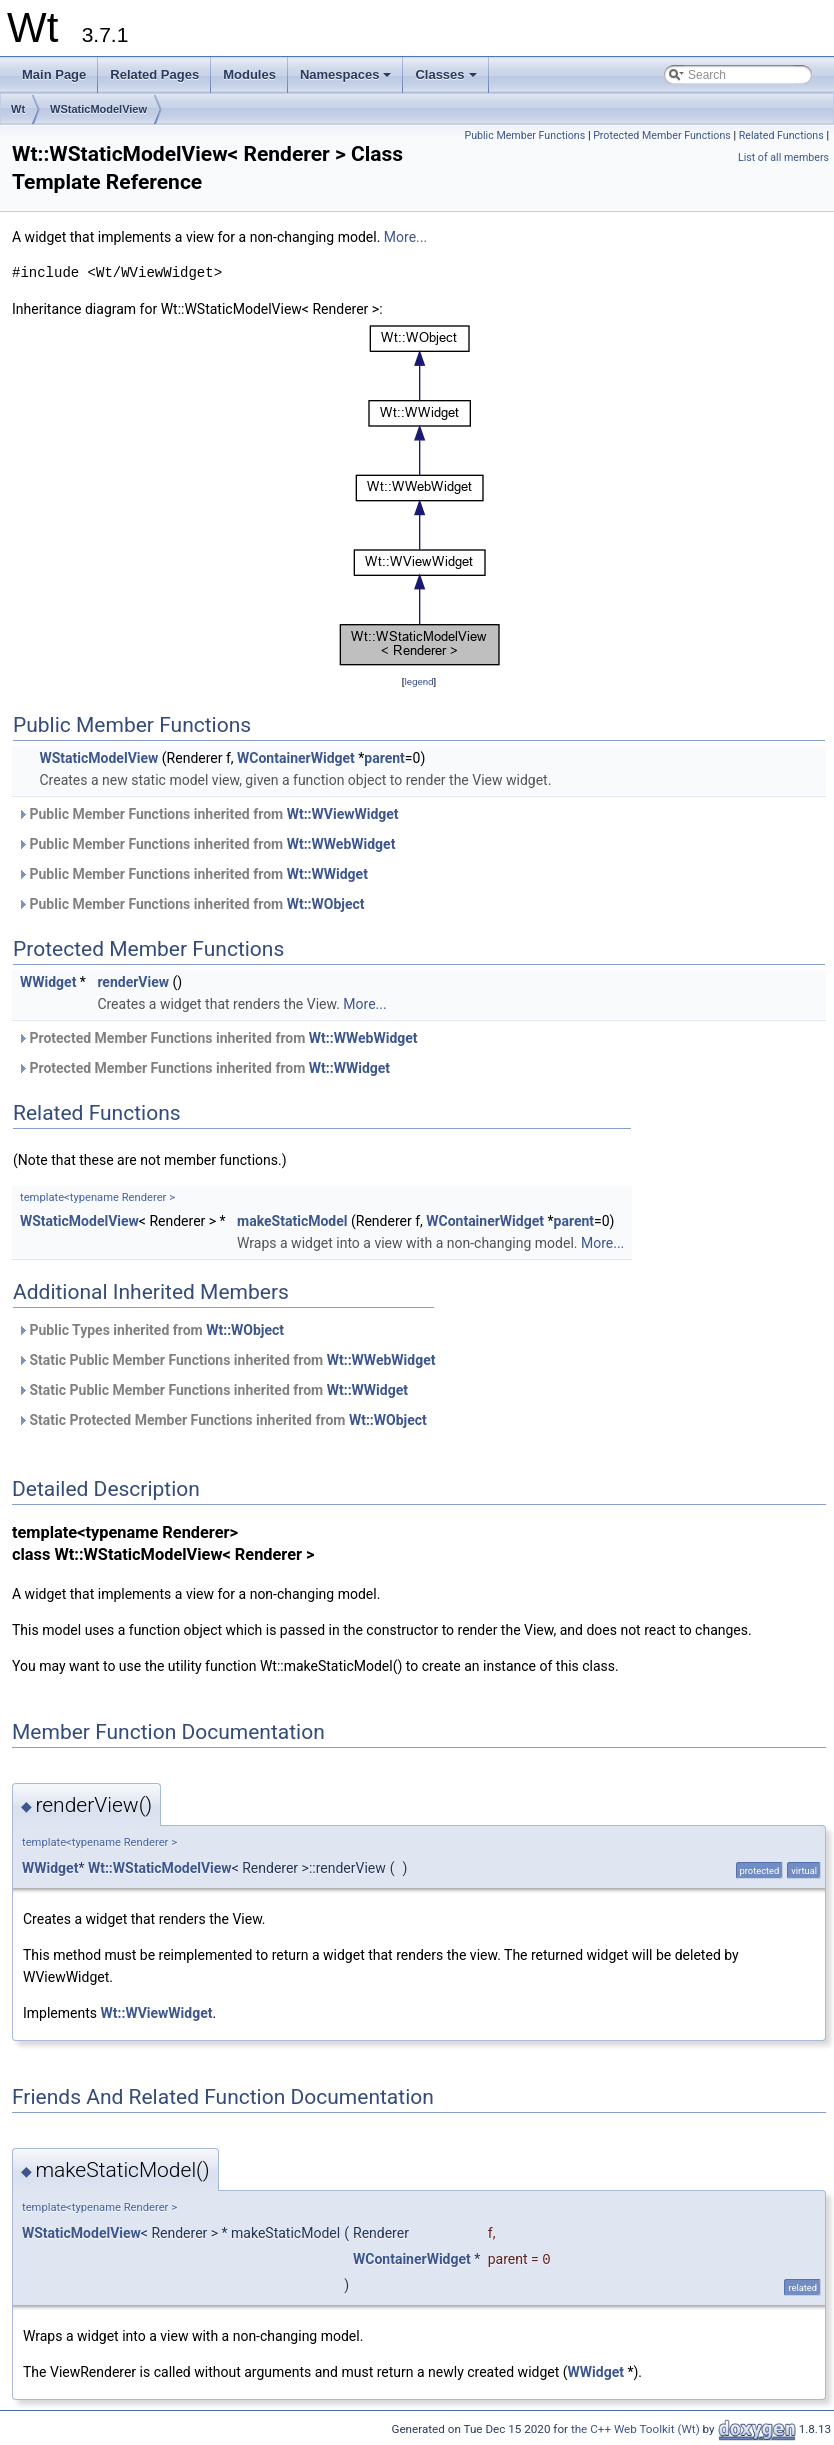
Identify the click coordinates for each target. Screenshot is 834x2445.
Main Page (54, 74)
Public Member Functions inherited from (208, 814)
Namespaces (347, 80)
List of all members (783, 157)
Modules (249, 74)
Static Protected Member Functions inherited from (222, 1420)
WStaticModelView (98, 109)
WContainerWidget (296, 758)
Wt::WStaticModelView (160, 1868)
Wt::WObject (326, 904)
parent (384, 758)
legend (418, 681)
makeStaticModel (292, 1221)
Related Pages (154, 74)
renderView (133, 982)
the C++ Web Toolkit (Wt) (635, 2429)
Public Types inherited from (150, 1330)
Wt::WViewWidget (343, 814)
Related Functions (781, 135)
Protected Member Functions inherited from (217, 1038)
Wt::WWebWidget (341, 844)
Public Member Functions (524, 135)
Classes (447, 80)
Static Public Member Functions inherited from (226, 1360)
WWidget (48, 982)
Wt (18, 109)
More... (405, 237)
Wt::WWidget (327, 874)
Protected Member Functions (662, 135)
